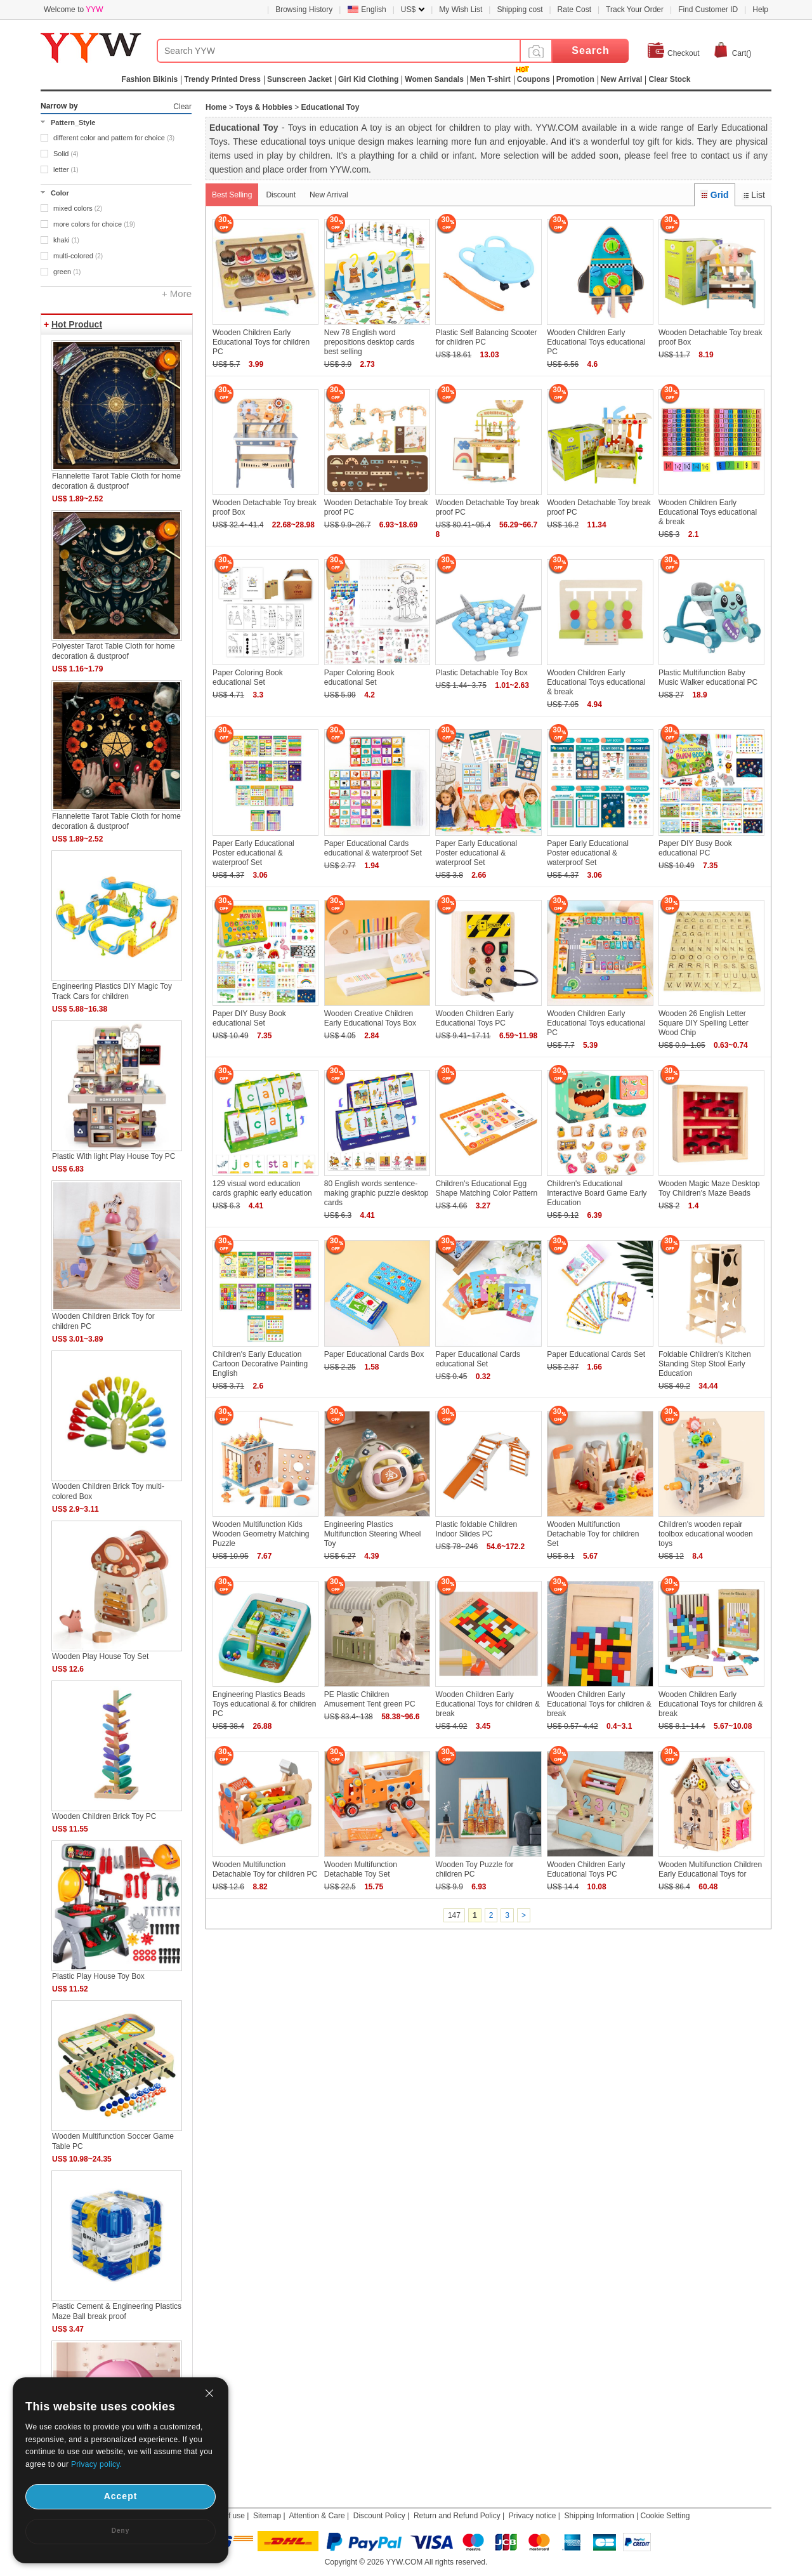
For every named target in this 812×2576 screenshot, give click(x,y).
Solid (66, 153)
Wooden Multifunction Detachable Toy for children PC (265, 1869)
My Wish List (460, 9)
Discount (281, 194)
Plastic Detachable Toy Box (481, 672)
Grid (714, 195)
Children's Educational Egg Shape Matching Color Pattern (486, 1188)
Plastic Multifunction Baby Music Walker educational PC (707, 677)
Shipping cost (519, 9)
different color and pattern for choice (113, 138)
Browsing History (303, 9)
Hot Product (76, 324)
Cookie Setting (665, 2515)
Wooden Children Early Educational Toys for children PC (261, 342)
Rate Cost (574, 9)
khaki (66, 240)
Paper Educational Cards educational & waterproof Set (373, 848)
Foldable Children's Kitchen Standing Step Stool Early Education (704, 1364)
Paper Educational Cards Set (596, 1354)
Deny (120, 2530)
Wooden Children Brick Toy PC (104, 1816)
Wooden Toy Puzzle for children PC (474, 1869)
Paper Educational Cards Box (374, 1354)
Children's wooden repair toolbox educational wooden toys (705, 1534)
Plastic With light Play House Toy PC (114, 1156)
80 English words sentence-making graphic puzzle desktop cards (376, 1193)
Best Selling (232, 194)
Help (760, 9)
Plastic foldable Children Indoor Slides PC (476, 1529)
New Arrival (329, 194)
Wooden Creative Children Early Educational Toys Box (370, 1018)
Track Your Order (635, 9)
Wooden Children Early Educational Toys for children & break (487, 1704)
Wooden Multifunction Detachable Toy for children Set (593, 1534)
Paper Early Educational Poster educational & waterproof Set (253, 853)
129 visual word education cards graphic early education (262, 1188)
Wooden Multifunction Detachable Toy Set (360, 1869)
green (67, 271)
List (753, 195)
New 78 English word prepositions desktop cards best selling (369, 342)
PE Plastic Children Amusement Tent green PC (370, 1699)
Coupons (533, 79)
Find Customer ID (708, 9)
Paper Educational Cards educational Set (477, 1359)
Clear (182, 106)
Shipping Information (599, 2515)
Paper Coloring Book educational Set (248, 677)
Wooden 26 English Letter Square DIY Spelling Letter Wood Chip (703, 1023)
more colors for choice (94, 224)
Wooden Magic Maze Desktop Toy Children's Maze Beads (709, 1188)
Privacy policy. (96, 2464)
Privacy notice (532, 2515)
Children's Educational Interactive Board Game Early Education (596, 1193)
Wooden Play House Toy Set (100, 1656)
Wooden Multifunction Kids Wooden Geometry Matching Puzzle (261, 1534)
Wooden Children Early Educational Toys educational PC (596, 342)
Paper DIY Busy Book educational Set (249, 1018)
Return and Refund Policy (457, 2515)
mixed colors (77, 208)
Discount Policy (379, 2515)
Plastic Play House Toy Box (98, 1976)
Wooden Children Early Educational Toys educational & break (707, 512)
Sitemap (267, 2515)
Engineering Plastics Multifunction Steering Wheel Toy (372, 1534)
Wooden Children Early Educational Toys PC (474, 1018)
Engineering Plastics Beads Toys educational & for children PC (264, 1704)
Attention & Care (317, 2515)
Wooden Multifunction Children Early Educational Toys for (710, 1869)
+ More (177, 293)
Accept (121, 2496)
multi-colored (78, 256)
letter (66, 169)
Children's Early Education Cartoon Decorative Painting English (260, 1364)
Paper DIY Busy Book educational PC (695, 848)
